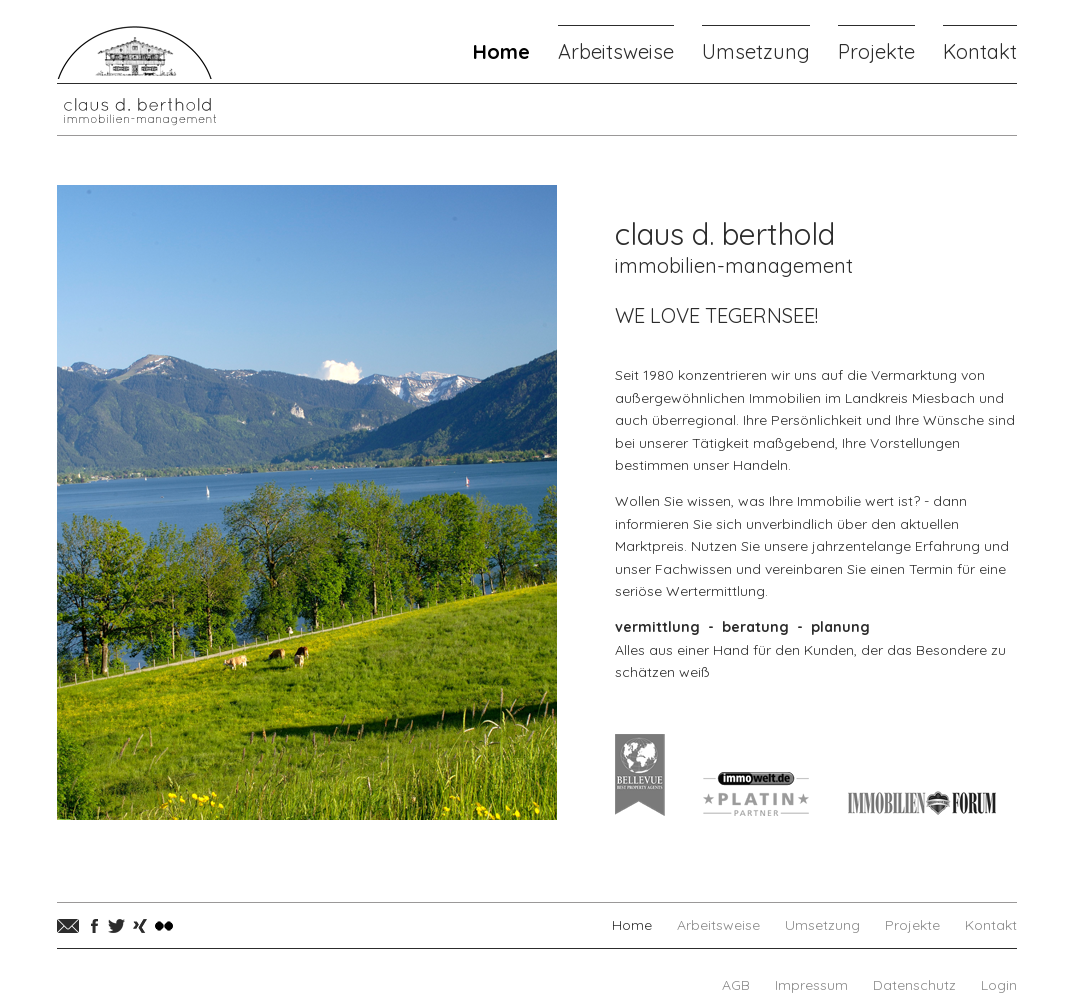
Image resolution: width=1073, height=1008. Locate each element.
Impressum (811, 985)
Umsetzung (756, 51)
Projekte (876, 51)
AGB (736, 985)
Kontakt (980, 51)
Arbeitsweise (616, 51)
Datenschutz (914, 985)
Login (999, 985)
